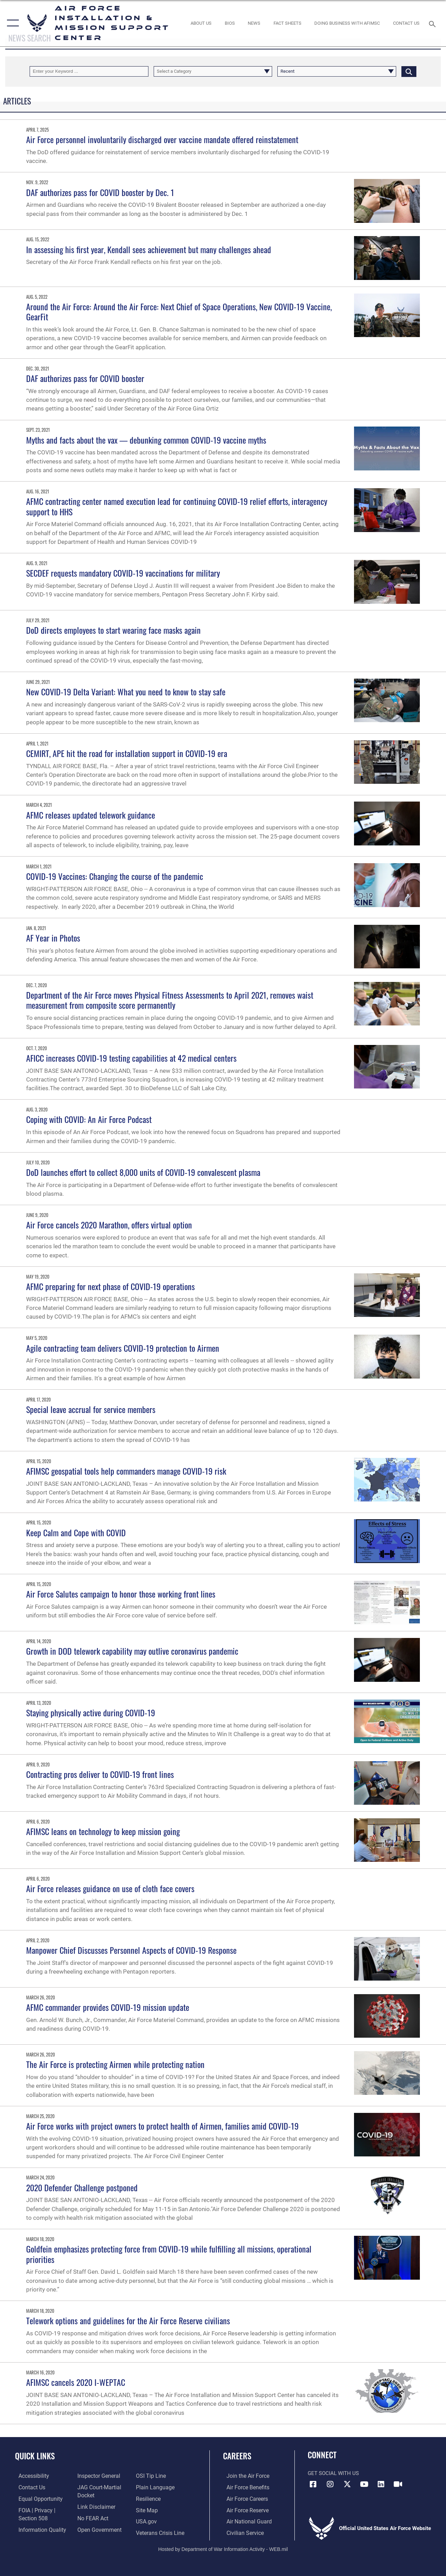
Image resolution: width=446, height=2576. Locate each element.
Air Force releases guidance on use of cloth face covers (110, 1888)
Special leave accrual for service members (90, 1409)
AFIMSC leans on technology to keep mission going (103, 1831)
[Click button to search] (408, 71)
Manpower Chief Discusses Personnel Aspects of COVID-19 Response (131, 1950)
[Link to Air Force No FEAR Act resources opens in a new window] (91, 2517)
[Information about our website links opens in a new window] (94, 2506)
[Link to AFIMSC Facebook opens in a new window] (313, 2484)
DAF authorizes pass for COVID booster (85, 378)
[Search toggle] (433, 23)
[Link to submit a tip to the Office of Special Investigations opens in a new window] (151, 2476)
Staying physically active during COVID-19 (90, 1712)
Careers (237, 2456)
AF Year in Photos (53, 937)
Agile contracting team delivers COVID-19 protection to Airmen (122, 1348)
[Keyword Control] (89, 71)
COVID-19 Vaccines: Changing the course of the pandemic (114, 876)
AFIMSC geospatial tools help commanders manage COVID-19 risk (126, 1471)
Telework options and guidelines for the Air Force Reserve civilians (128, 2320)
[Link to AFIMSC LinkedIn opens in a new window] (381, 2484)
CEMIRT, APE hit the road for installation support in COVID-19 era (126, 753)
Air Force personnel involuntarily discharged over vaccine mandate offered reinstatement (162, 139)
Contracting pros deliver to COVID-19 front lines (100, 1774)
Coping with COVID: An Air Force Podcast (89, 1119)
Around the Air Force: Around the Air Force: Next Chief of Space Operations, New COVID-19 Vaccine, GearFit (179, 311)
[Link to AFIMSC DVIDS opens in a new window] (398, 2484)
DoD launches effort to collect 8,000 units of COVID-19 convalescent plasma (143, 1172)
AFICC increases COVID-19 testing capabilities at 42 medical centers (131, 1058)
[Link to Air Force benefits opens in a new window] (243, 2487)
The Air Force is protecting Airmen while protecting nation (115, 2064)
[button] (11, 23)
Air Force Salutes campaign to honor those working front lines (120, 1593)
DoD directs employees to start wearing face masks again (113, 630)
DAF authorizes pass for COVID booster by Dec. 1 (100, 192)
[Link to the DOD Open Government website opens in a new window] (96, 2528)
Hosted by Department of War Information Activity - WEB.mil (223, 2547)
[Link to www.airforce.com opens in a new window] (243, 2476)
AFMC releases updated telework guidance (90, 815)
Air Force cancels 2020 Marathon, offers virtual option (109, 1224)
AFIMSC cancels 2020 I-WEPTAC (75, 2382)
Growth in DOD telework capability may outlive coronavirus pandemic (132, 1651)
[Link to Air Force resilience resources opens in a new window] (149, 2498)
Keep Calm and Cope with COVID (76, 1532)
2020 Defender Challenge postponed (82, 2187)
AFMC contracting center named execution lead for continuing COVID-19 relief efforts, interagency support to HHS (176, 506)
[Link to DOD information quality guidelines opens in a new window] (37, 2528)
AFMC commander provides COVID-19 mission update (107, 2007)
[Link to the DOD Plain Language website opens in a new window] (154, 2487)
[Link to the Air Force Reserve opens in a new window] (243, 2509)
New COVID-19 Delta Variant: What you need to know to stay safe (125, 691)
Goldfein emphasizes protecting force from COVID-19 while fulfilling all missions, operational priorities (169, 2253)
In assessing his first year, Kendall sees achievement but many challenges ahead (148, 249)
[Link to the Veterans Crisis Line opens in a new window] (160, 2531)
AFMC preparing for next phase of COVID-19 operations (110, 1286)
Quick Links (35, 2456)
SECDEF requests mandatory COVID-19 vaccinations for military (123, 573)
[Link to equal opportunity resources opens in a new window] (35, 2498)
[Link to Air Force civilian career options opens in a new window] (241, 2531)
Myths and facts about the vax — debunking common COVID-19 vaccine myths (146, 440)
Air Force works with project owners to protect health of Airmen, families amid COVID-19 (162, 2126)
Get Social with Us (333, 2473)
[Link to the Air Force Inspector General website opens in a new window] (96, 2476)
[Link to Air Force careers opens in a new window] (243, 2498)
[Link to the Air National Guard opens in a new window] (244, 2520)
